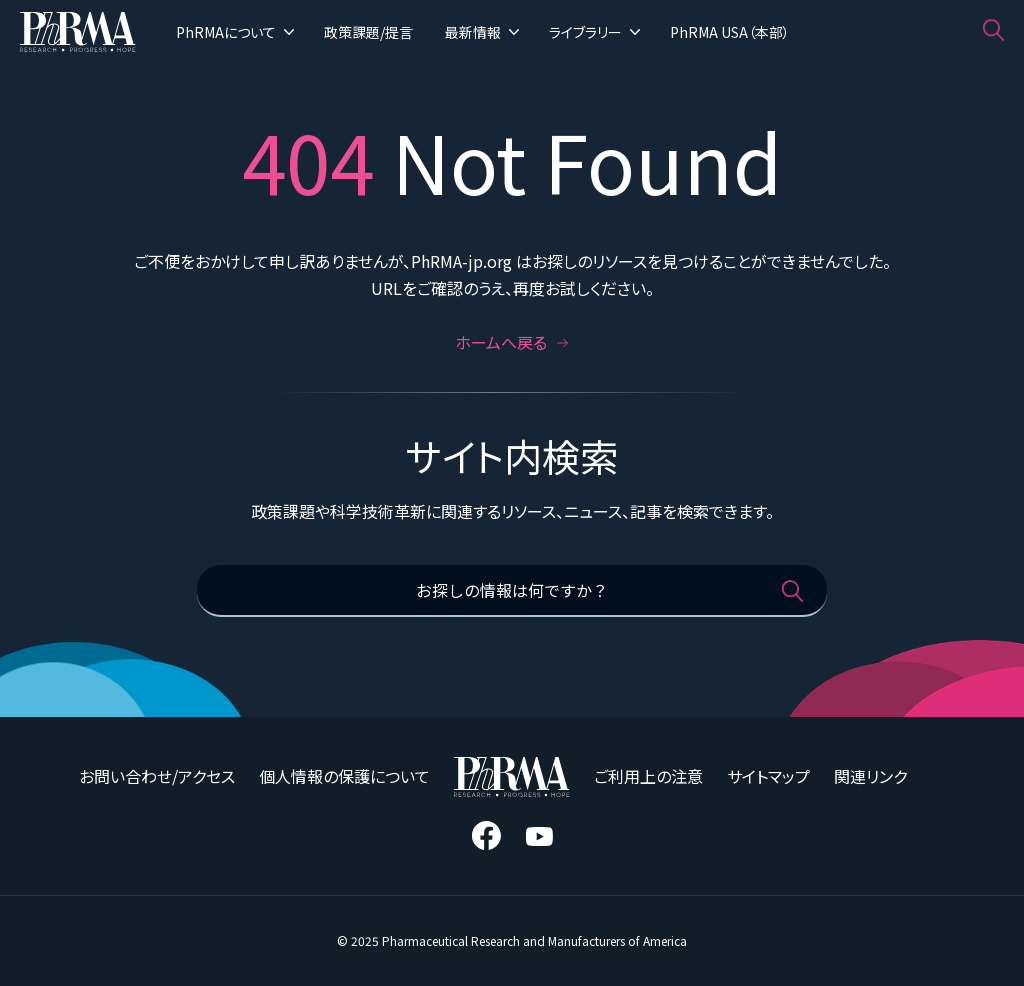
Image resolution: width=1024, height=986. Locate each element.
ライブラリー (594, 32)
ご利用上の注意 (648, 776)
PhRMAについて (235, 32)
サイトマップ (768, 776)
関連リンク (870, 776)
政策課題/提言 (368, 32)
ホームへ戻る (512, 342)
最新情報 (482, 32)
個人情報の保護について (344, 776)
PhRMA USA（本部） (730, 32)
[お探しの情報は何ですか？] (512, 591)
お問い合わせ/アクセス (157, 776)
